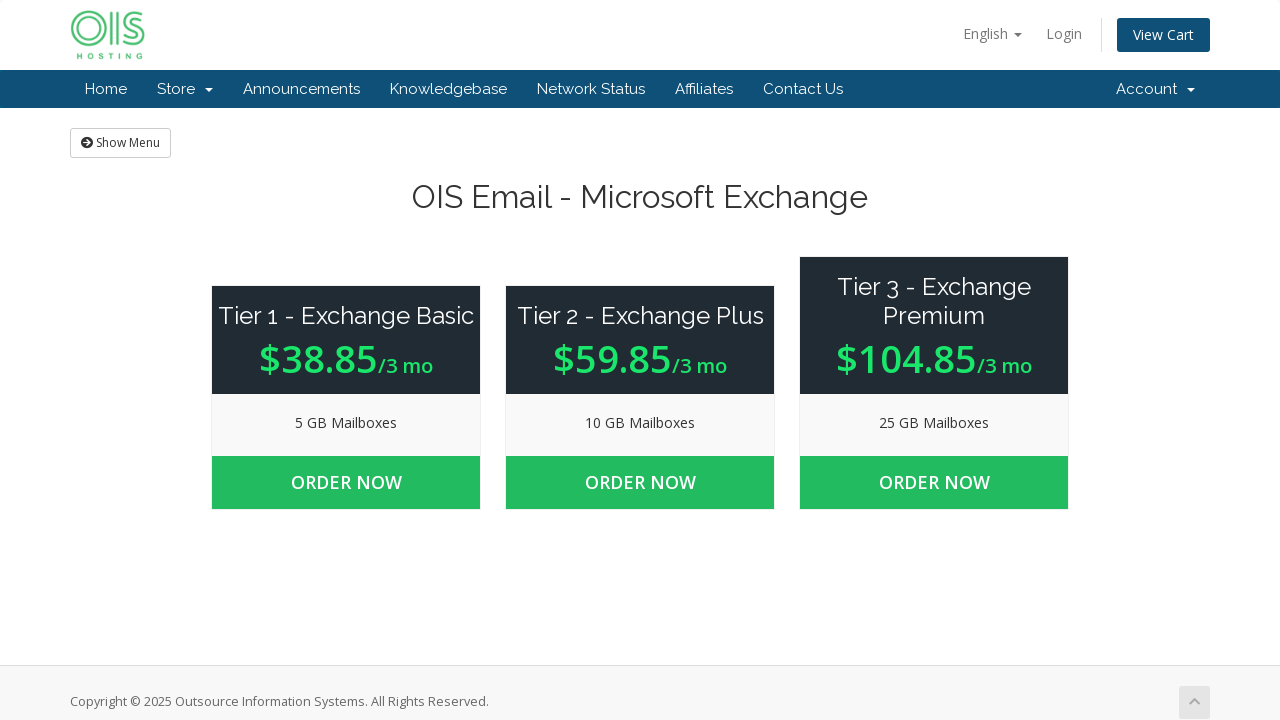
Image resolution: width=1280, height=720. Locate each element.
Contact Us (803, 89)
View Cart (1163, 34)
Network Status (591, 89)
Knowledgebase (448, 89)
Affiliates (704, 89)
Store (185, 89)
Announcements (301, 89)
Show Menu (120, 142)
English (992, 33)
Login (1064, 33)
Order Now (346, 482)
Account (1155, 89)
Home (106, 89)
